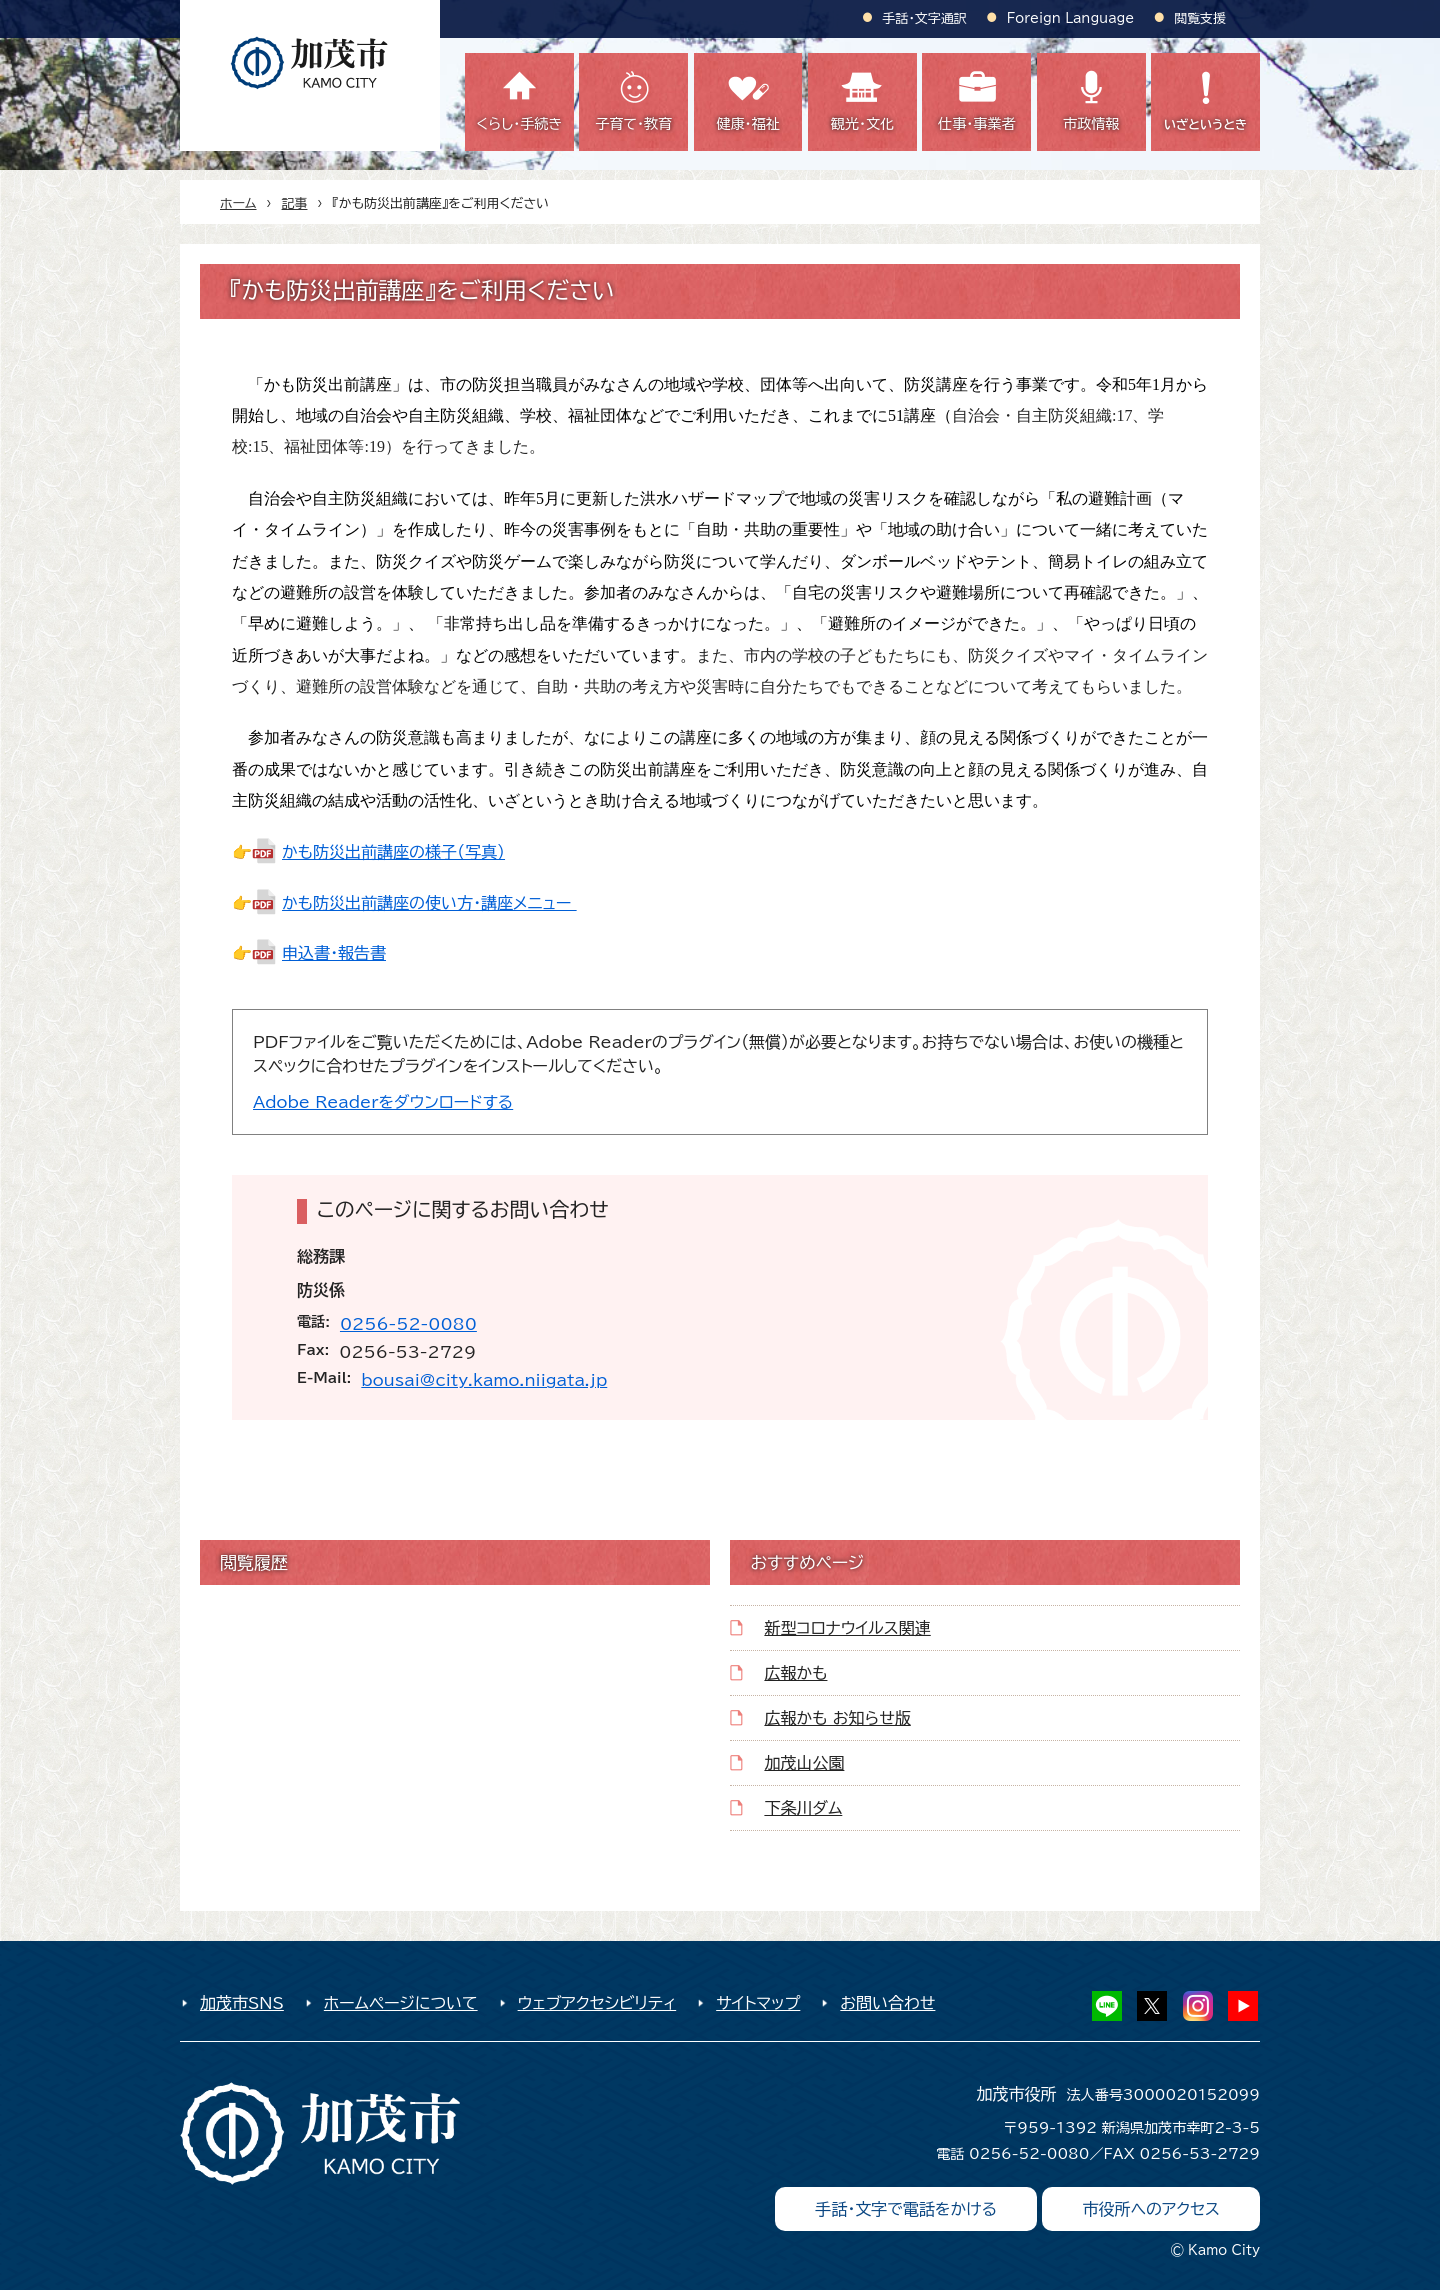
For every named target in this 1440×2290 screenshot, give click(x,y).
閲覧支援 (1200, 18)
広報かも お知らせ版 (837, 1718)
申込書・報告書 (334, 953)
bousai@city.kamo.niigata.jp (484, 1380)
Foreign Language (1070, 18)
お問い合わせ (887, 2003)
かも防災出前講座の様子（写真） (393, 852)
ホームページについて (401, 2003)
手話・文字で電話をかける (906, 2209)
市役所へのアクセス (1151, 2209)
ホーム (238, 203)
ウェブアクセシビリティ (597, 2003)
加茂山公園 (804, 1763)
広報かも (795, 1673)
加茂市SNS (242, 2003)
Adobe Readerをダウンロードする (383, 1102)
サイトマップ (758, 2003)
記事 (295, 203)
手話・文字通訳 (925, 18)
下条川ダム (803, 1808)
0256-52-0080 (408, 1324)
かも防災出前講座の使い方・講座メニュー (429, 903)
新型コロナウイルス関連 (847, 1628)
